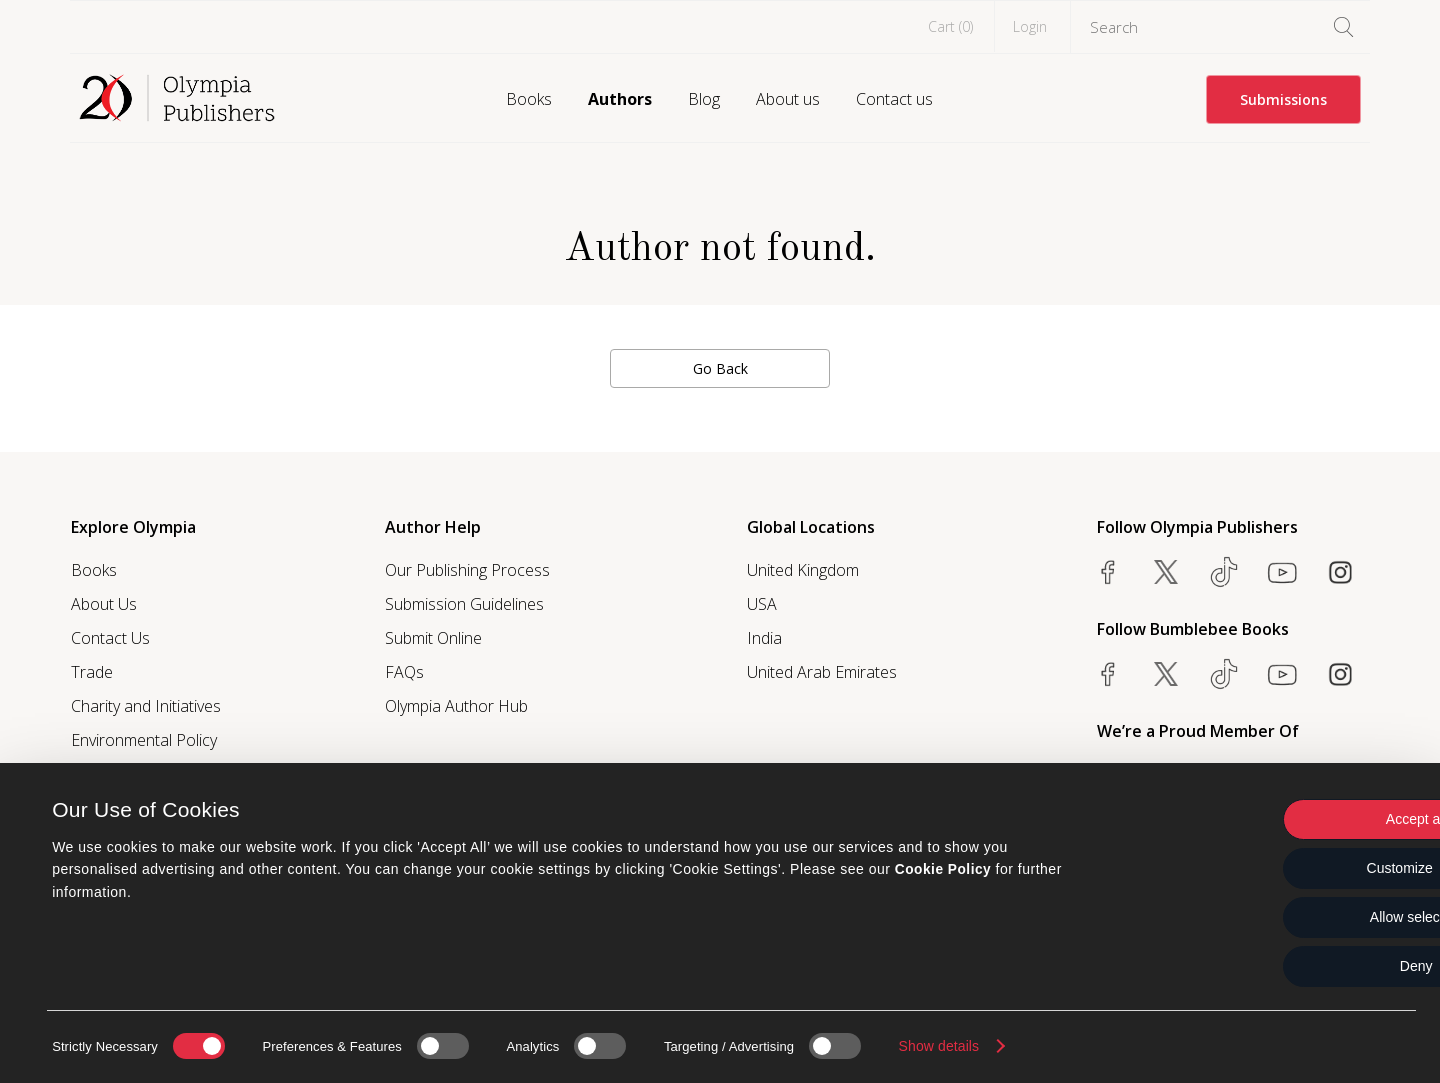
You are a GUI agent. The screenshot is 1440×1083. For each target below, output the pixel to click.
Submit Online (433, 638)
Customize (1273, 868)
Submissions (1283, 99)
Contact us (894, 99)
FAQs (404, 672)
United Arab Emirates (822, 672)
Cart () (950, 26)
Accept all (1273, 819)
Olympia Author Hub (456, 706)
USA (762, 604)
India (764, 638)
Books (529, 99)
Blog (704, 99)
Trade (92, 672)
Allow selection (1273, 917)
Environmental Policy (144, 740)
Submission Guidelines (464, 604)
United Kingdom (803, 570)
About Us (104, 604)
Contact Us (110, 638)
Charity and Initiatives (146, 706)
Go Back (720, 368)
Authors (620, 99)
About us (788, 99)
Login (1030, 26)
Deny (1273, 966)
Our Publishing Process (467, 570)
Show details (939, 1046)
